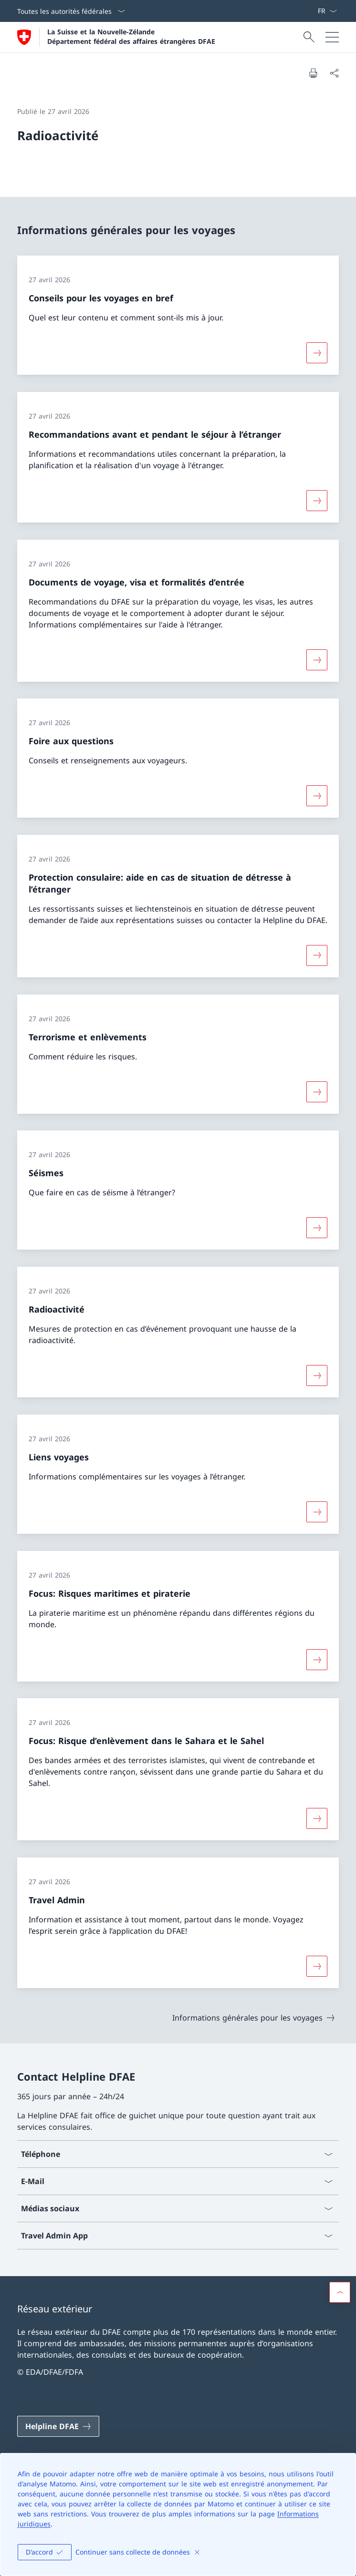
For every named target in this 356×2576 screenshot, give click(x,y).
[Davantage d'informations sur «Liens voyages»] (316, 1511)
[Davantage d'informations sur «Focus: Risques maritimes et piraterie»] (316, 1659)
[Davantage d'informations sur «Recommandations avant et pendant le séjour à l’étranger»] (316, 500)
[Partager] (334, 72)
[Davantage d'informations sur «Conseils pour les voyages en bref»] (316, 352)
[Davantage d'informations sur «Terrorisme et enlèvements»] (316, 1091)
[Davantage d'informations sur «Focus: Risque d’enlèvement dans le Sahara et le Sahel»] (316, 1818)
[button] (339, 2292)
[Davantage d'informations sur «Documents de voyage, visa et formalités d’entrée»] (316, 659)
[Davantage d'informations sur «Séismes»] (316, 1227)
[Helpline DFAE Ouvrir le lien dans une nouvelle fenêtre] (58, 2426)
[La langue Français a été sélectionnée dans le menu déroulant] (327, 11)
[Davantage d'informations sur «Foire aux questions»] (316, 795)
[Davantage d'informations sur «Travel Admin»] (316, 1966)
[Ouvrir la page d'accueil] (116, 37)
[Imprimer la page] (313, 72)
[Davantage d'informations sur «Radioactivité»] (316, 1375)
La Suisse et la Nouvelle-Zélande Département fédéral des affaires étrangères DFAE (131, 36)
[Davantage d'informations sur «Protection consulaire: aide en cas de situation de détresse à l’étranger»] (316, 955)
